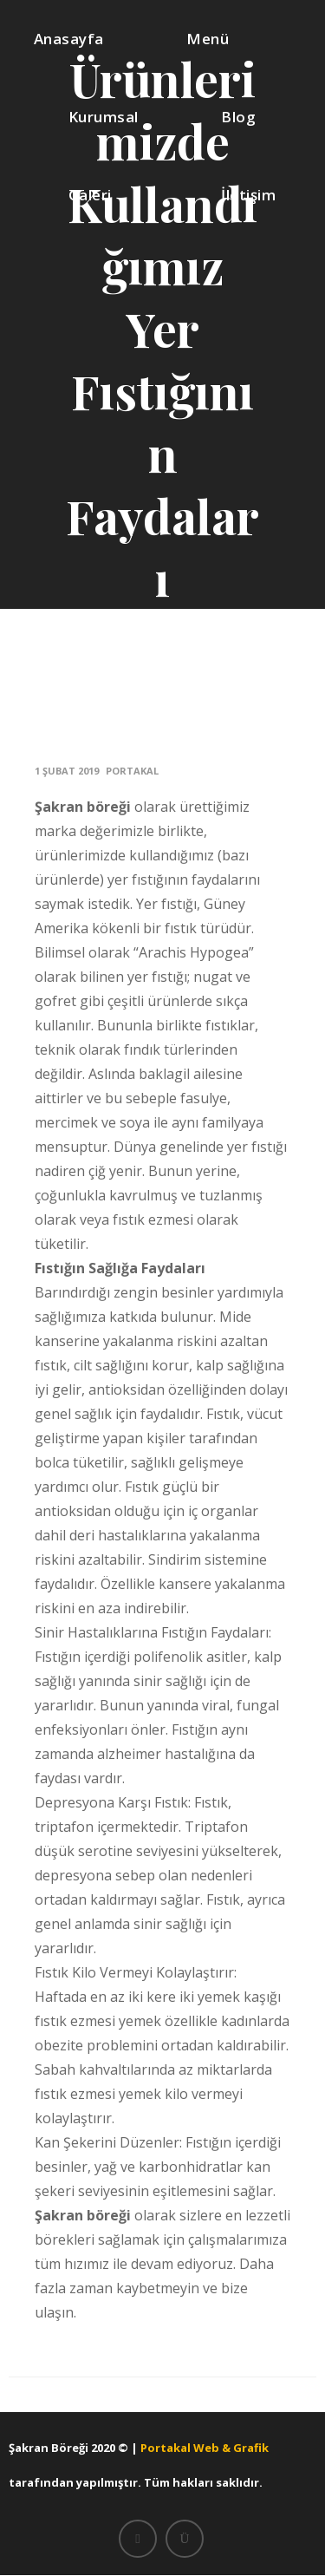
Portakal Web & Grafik (204, 2447)
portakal (132, 770)
